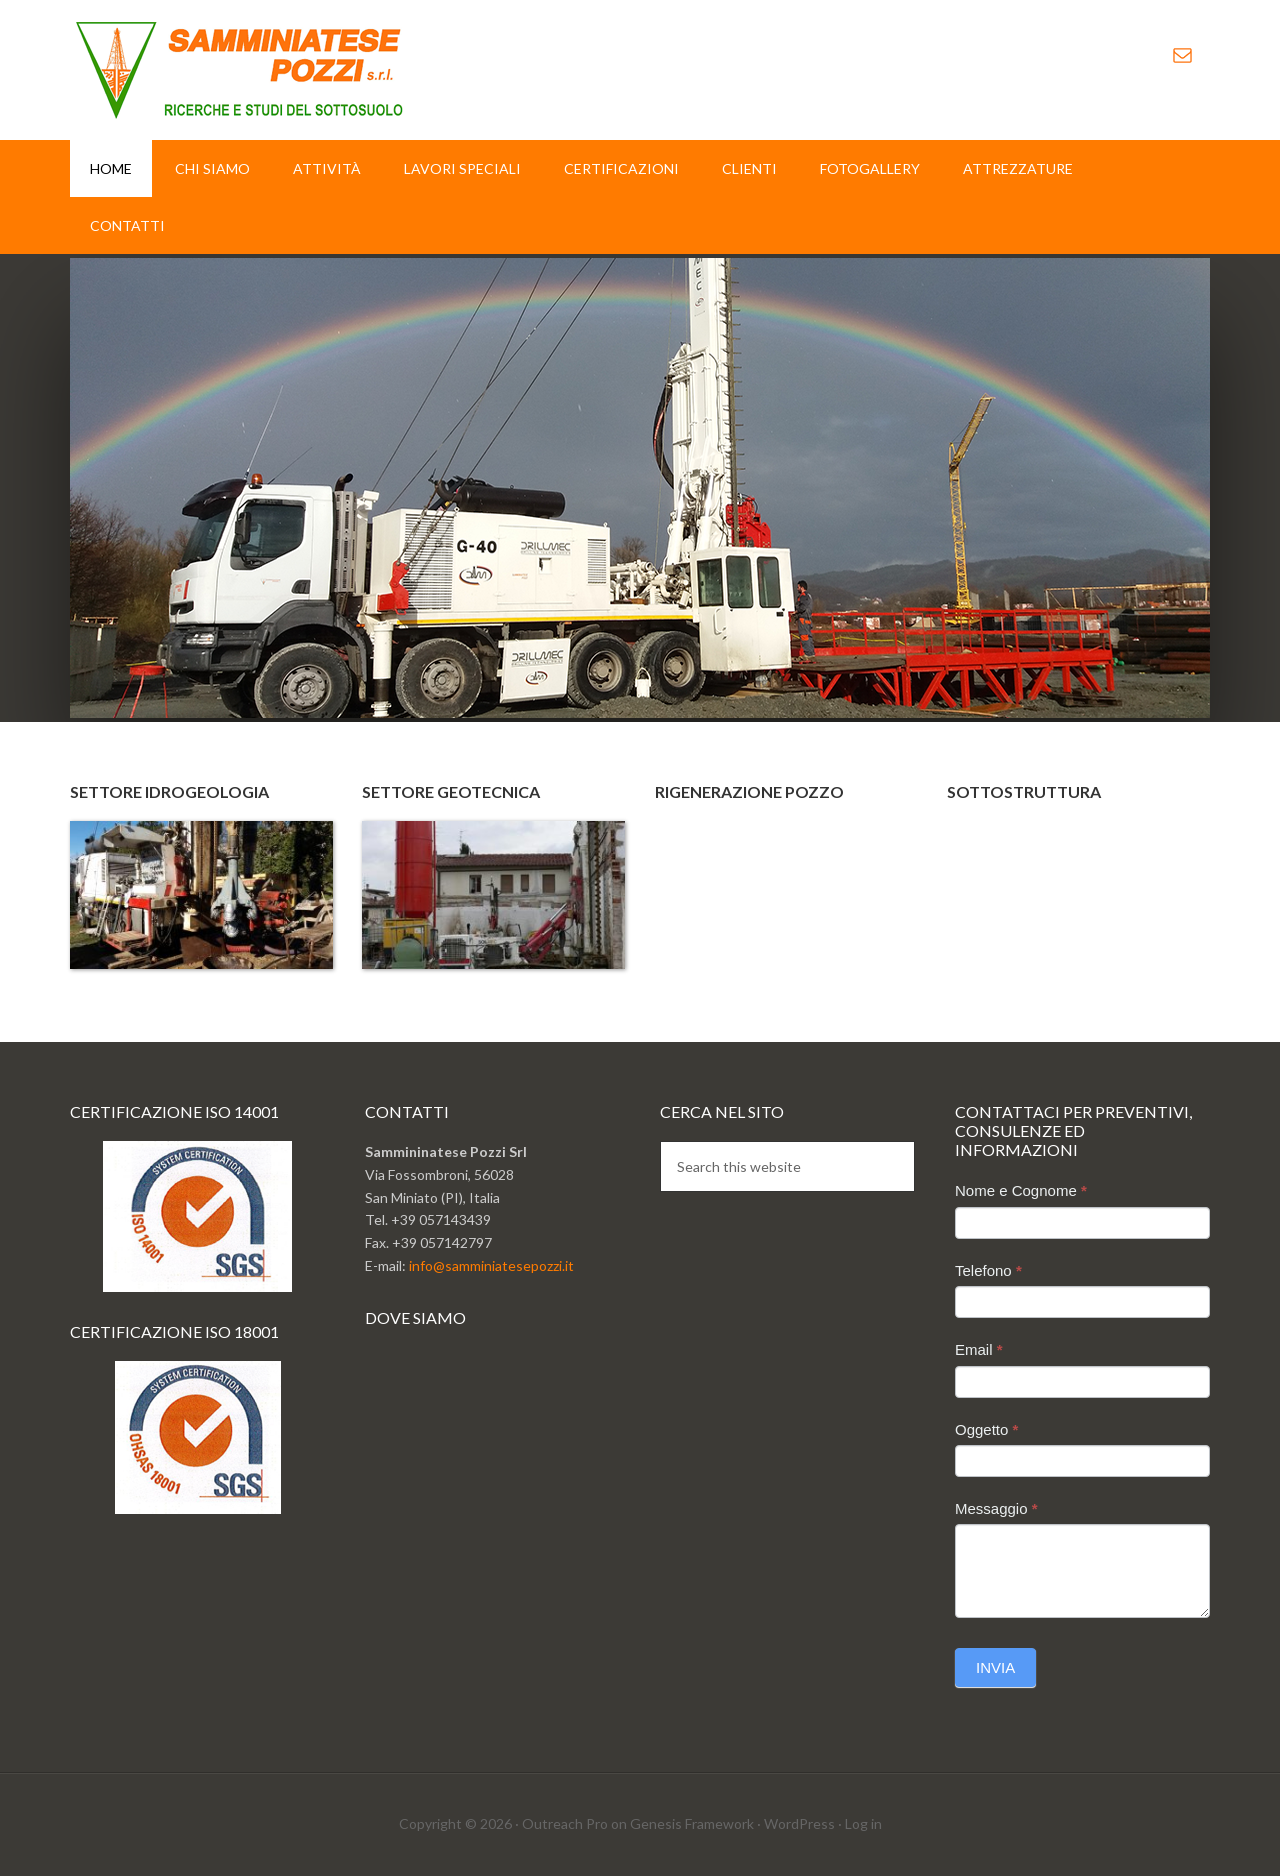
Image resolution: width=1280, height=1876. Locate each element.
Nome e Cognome (1021, 1190)
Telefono (988, 1270)
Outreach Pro (565, 1823)
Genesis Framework (692, 1823)
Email (979, 1349)
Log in (863, 1823)
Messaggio (996, 1508)
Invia (995, 1667)
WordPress (799, 1823)
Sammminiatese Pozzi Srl (240, 70)
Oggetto (986, 1429)
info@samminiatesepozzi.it (491, 1265)
